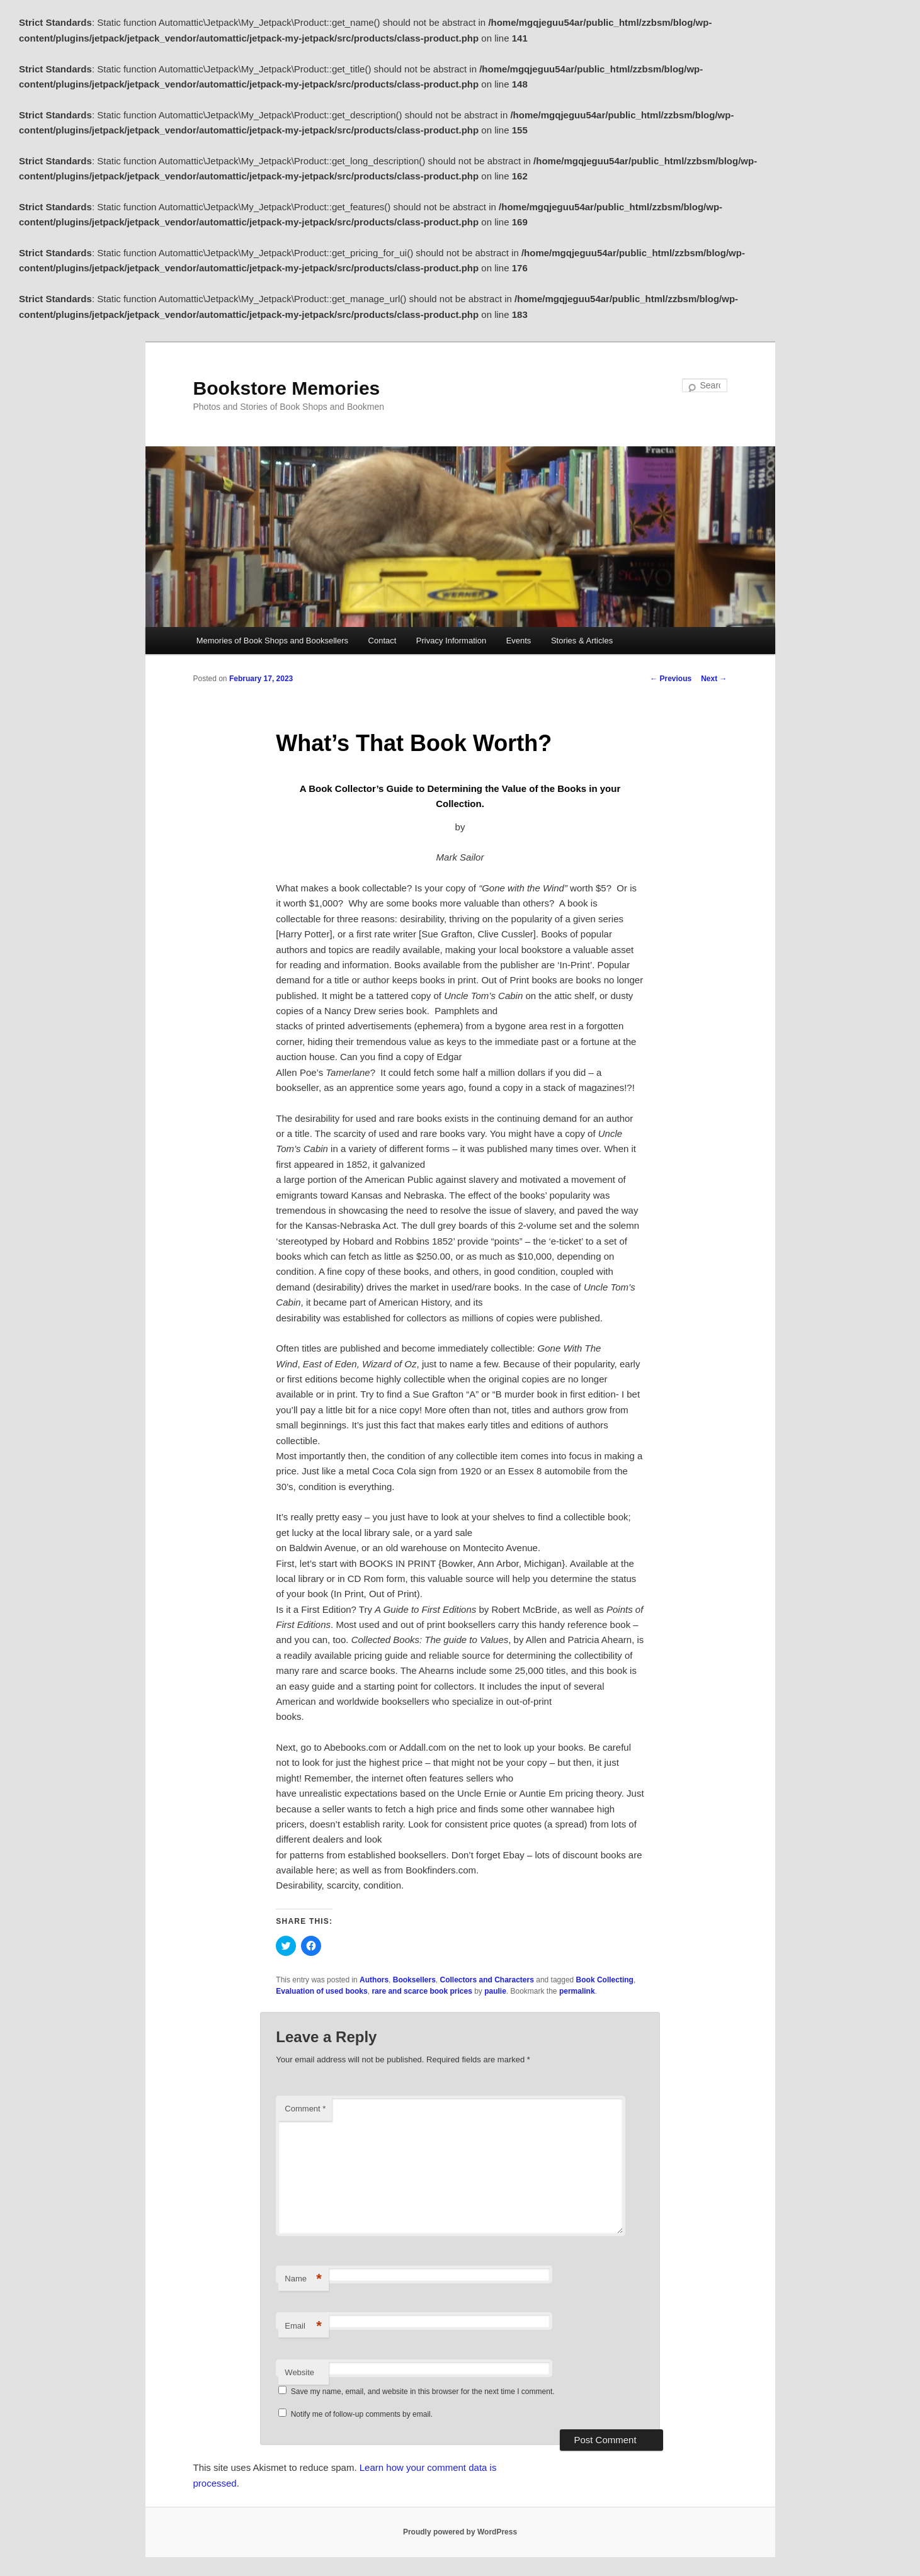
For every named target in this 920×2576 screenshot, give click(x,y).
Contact (382, 640)
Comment (305, 2108)
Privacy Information (451, 640)
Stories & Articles (582, 640)
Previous (670, 678)
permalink (577, 1991)
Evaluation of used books (321, 1991)
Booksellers (414, 1979)
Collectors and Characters (486, 1979)
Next (714, 678)
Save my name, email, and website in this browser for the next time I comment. (423, 2391)
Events (518, 640)
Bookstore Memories (286, 388)
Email (303, 2326)
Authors (374, 1979)
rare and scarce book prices (422, 1991)
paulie (495, 1991)
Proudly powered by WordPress (460, 2532)
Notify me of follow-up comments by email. (362, 2414)
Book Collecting (604, 1979)
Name (303, 2279)
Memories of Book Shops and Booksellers (272, 640)
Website (299, 2372)
